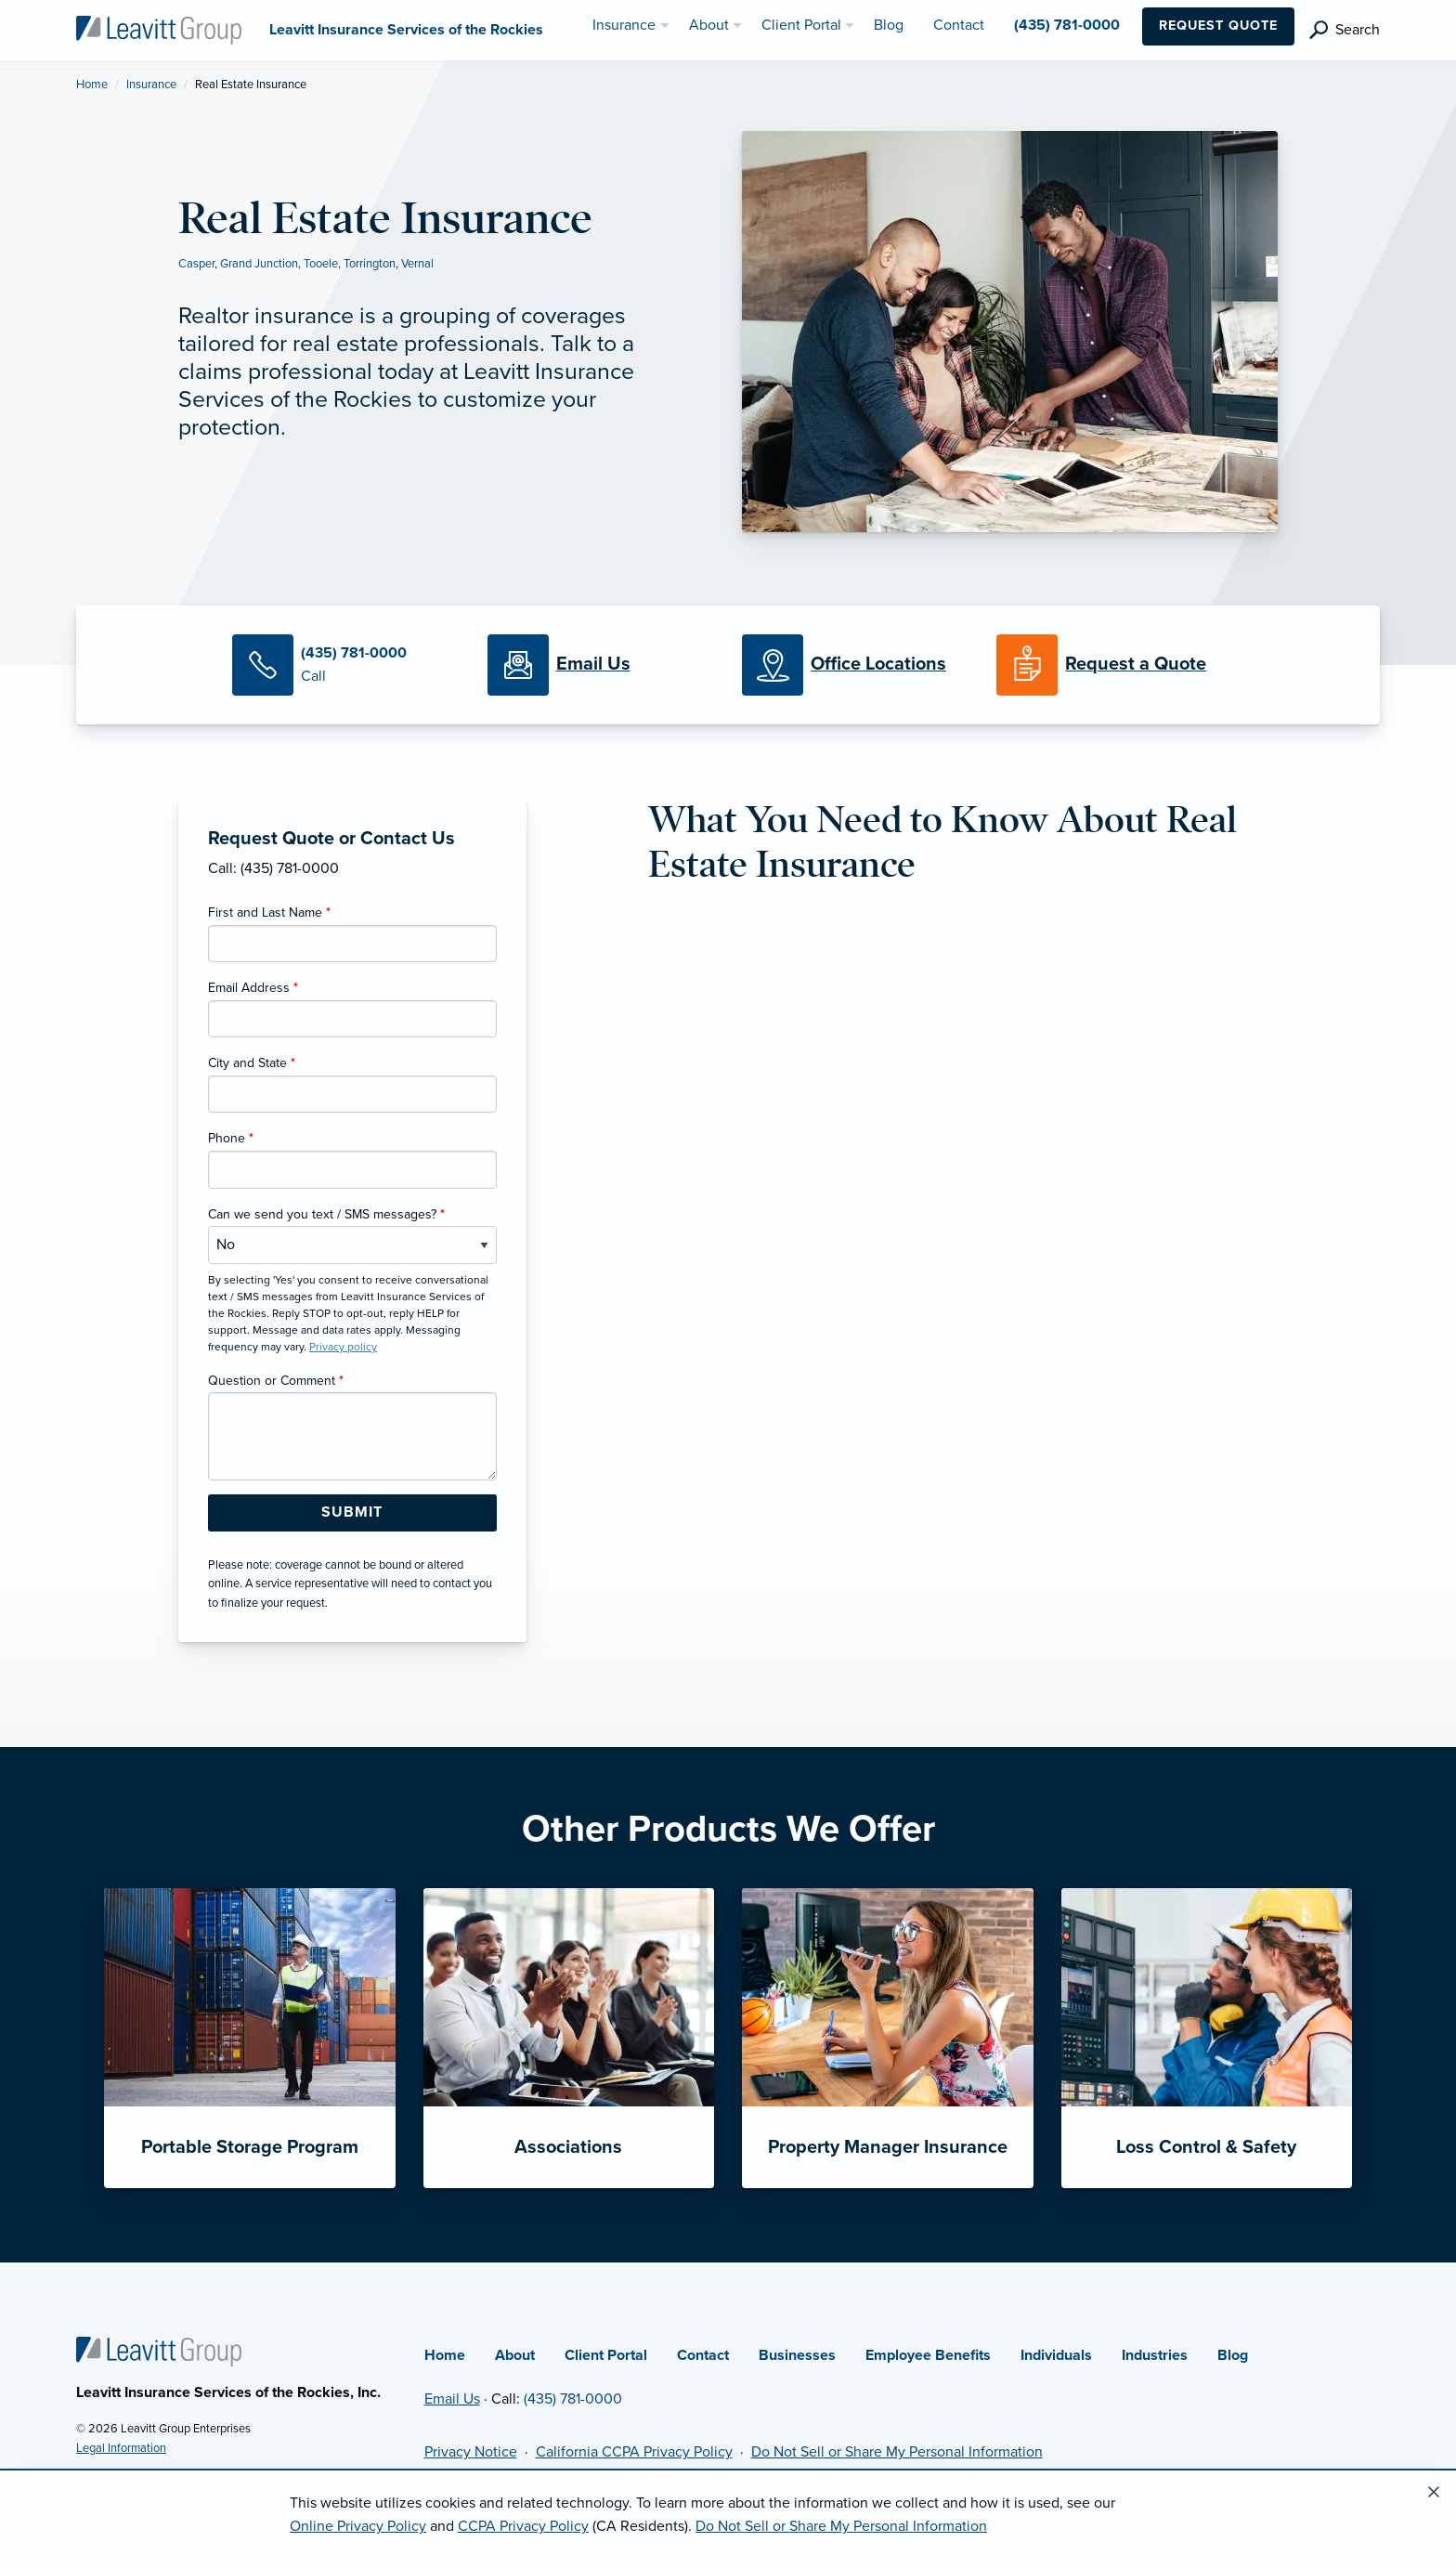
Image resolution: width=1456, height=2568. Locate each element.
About (515, 2355)
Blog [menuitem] (889, 25)
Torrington (370, 263)
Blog (1232, 2355)
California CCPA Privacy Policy (634, 2452)
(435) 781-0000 (573, 2399)
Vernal (417, 263)
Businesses (797, 2355)
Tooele (321, 263)
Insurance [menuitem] (624, 25)
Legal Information (121, 2448)
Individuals (1056, 2355)
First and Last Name (269, 912)
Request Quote (1218, 25)
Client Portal (606, 2355)
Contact (703, 2355)
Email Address (253, 988)
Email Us (452, 2399)
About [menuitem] (709, 25)
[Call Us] (345, 665)
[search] (1344, 30)
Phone (231, 1138)
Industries (1155, 2355)
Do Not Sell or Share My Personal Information (897, 2452)
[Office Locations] (855, 665)
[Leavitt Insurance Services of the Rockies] (158, 29)
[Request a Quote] (1109, 665)
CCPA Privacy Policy (523, 2526)
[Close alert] (1433, 2493)
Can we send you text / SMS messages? (326, 1214)
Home (92, 84)
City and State (251, 1063)
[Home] (158, 2350)
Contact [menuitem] (958, 25)
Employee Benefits (928, 2355)
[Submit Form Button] (352, 1513)
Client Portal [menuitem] (801, 25)
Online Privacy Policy (358, 2526)
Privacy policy (343, 1346)
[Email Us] (593, 665)
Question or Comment (276, 1380)
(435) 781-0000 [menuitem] (1067, 25)
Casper (196, 263)
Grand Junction (259, 263)
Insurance (151, 84)
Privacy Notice (470, 2452)
